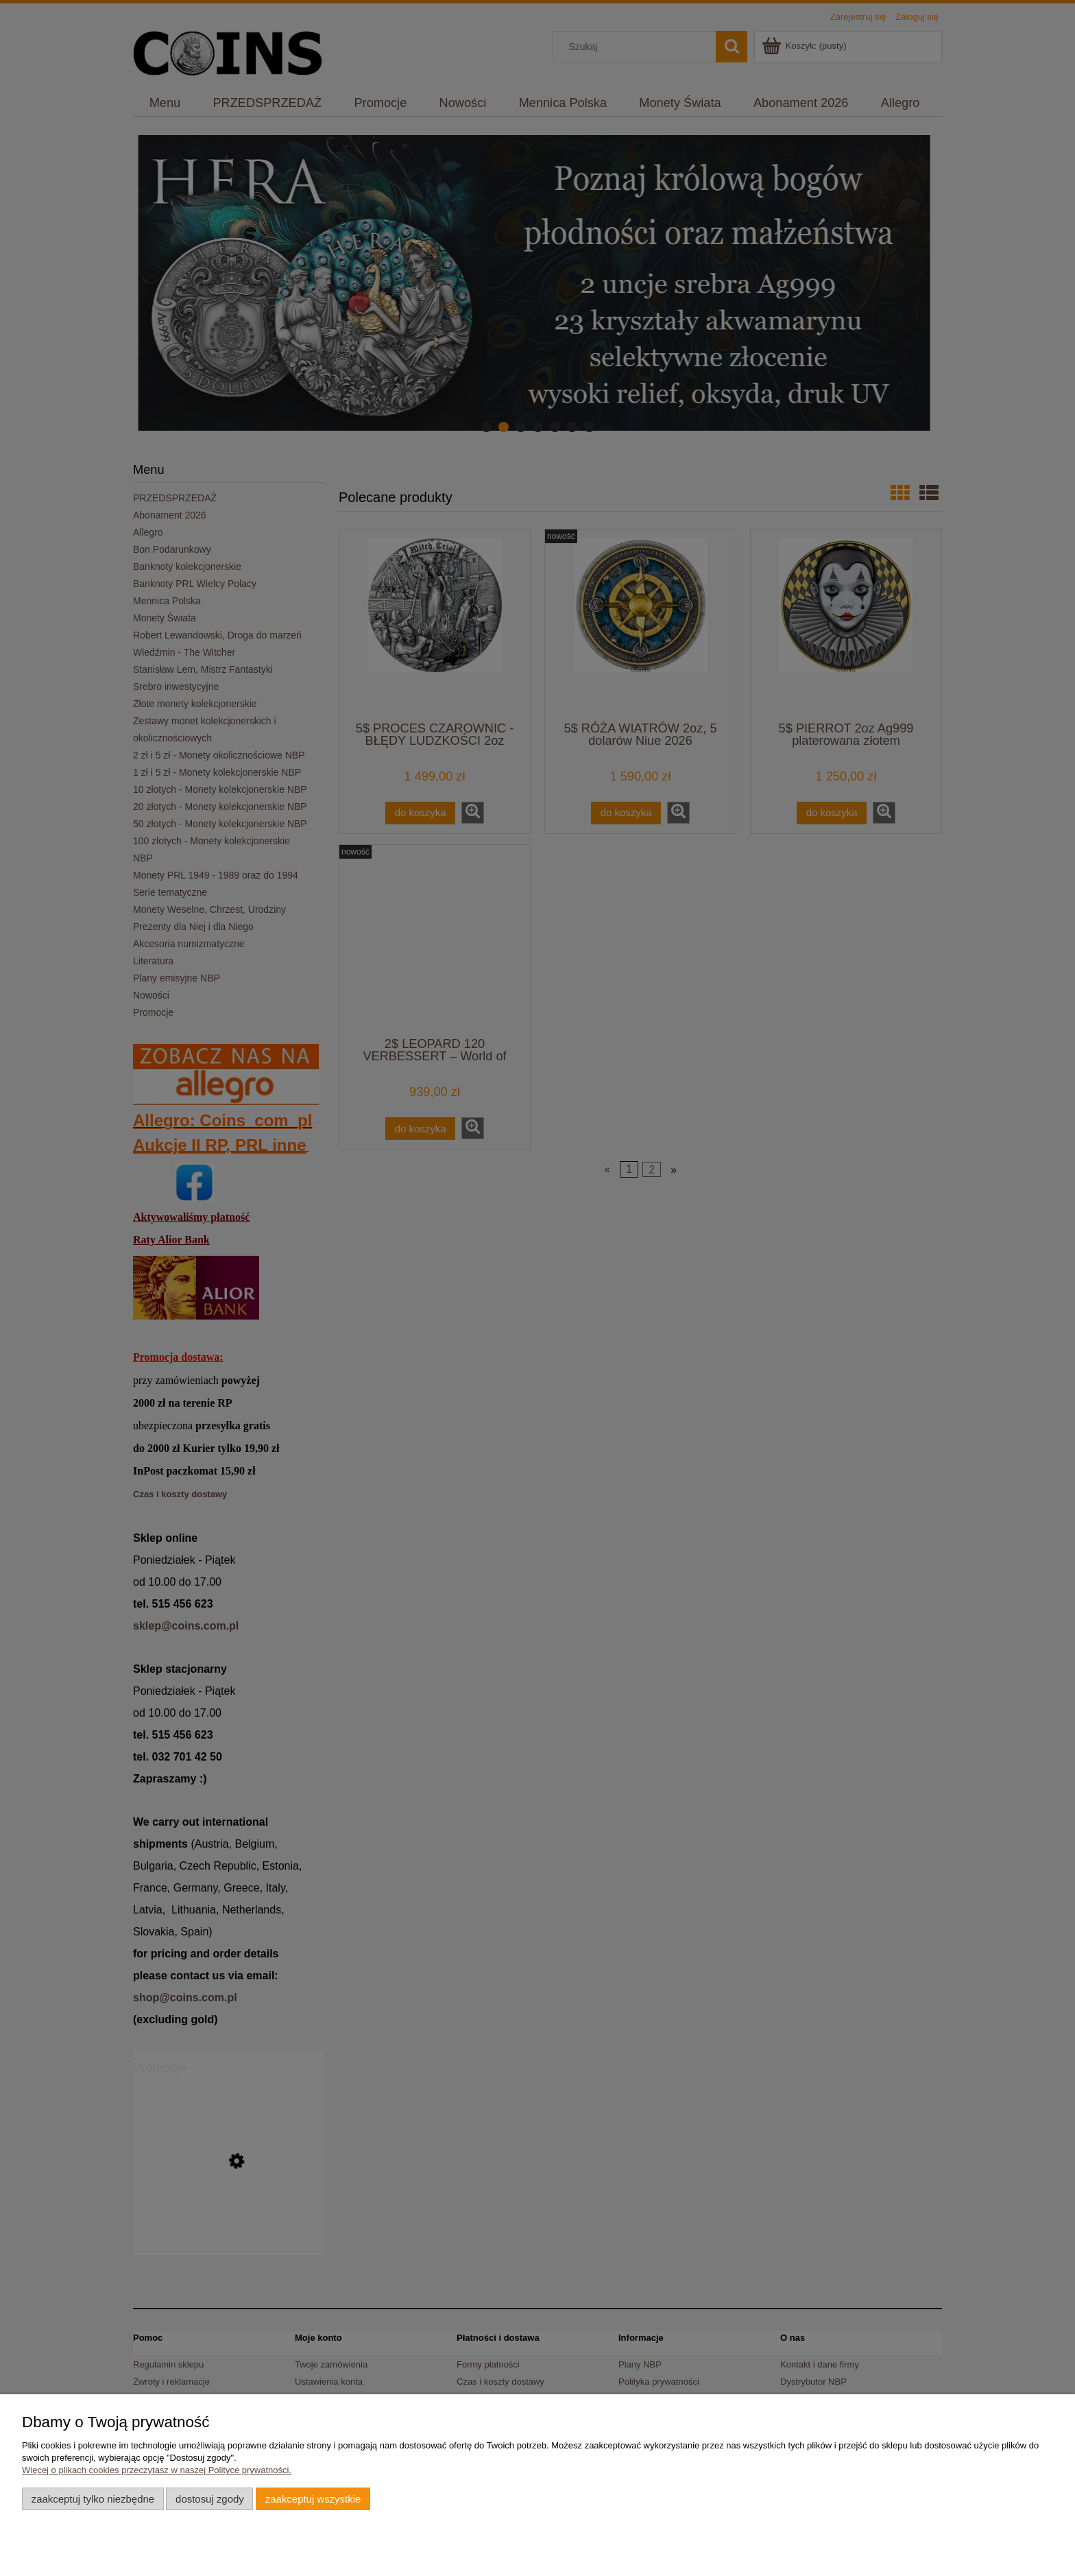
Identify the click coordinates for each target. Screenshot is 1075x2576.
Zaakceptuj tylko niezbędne (93, 2499)
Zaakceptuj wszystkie (313, 2499)
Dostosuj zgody (210, 2499)
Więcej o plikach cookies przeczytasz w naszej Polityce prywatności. (156, 2470)
